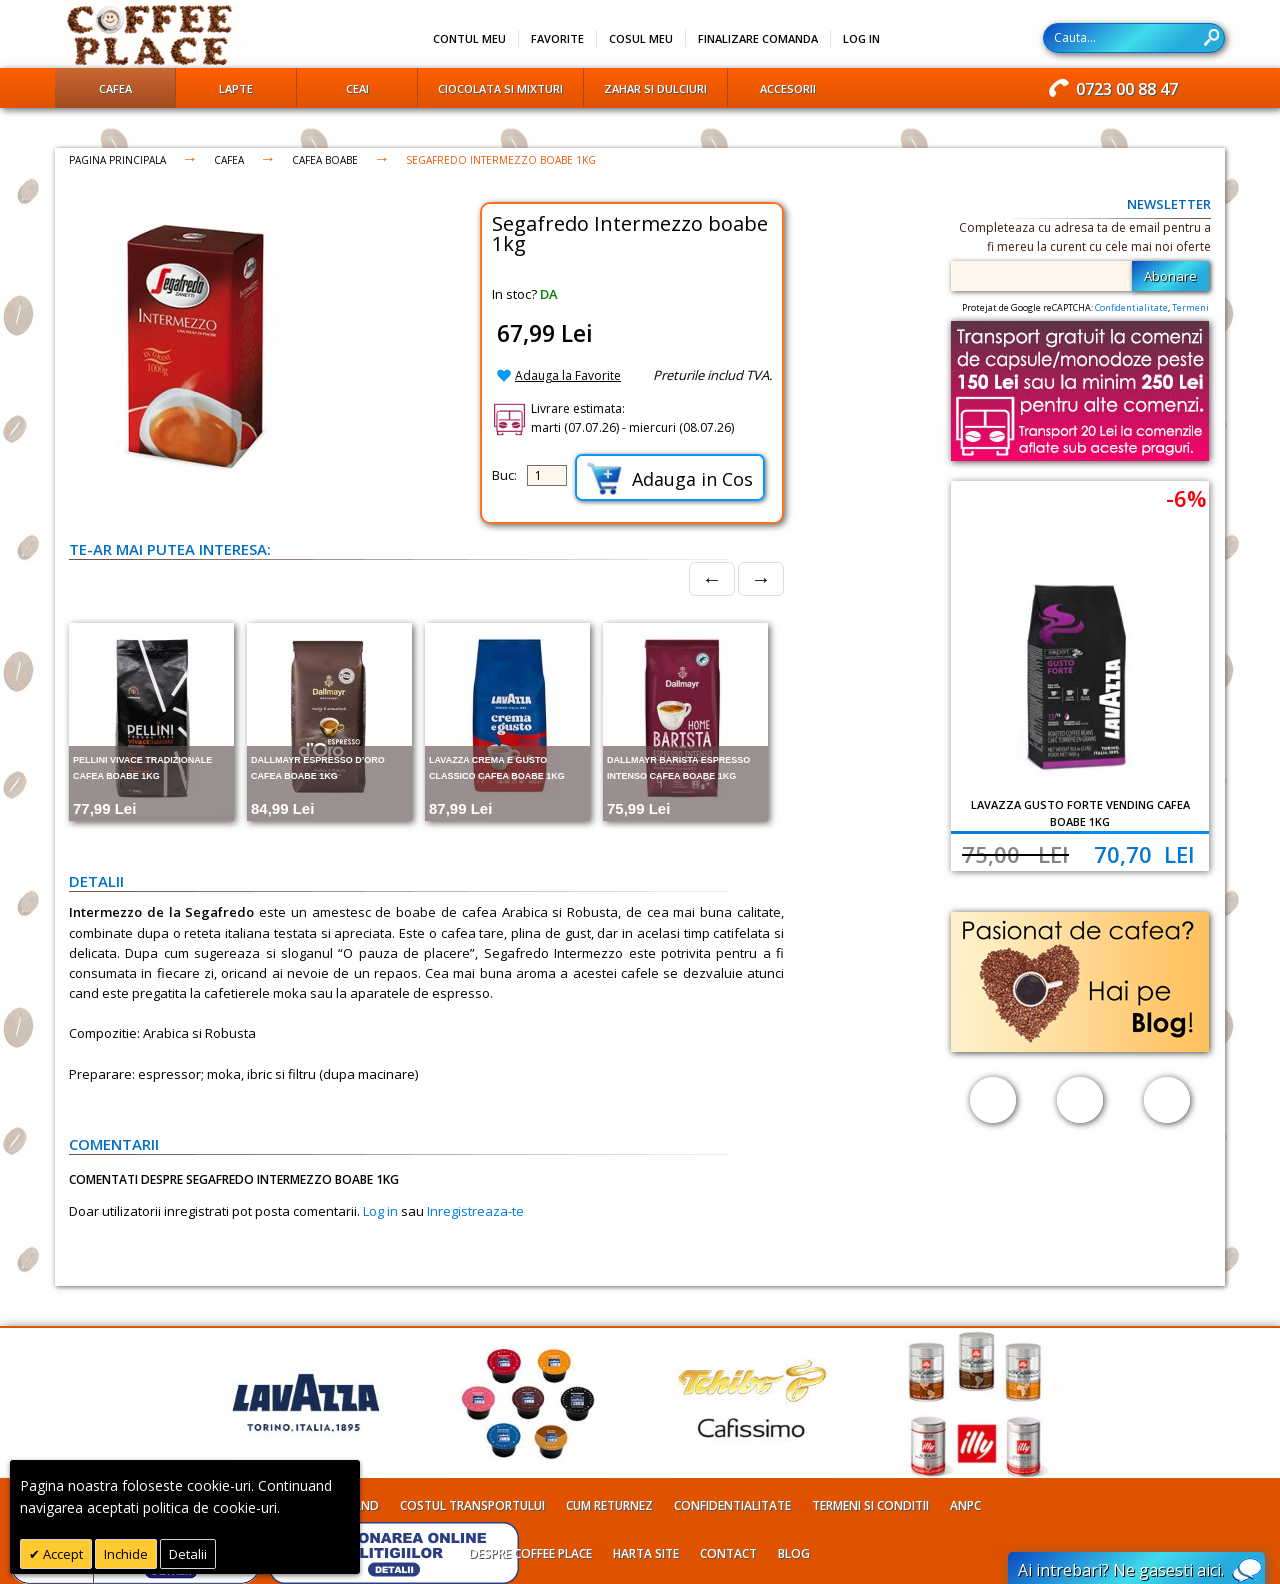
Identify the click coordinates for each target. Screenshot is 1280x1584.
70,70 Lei (1144, 854)
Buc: (504, 475)
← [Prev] (712, 578)
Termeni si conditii (870, 1505)
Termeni (1190, 307)
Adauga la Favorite (568, 375)
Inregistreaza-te (475, 1211)
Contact (728, 1553)
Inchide (126, 1554)
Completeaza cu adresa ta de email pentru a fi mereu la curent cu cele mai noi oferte (1085, 237)
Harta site (646, 1553)
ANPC (965, 1505)
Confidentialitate (1131, 307)
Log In (861, 38)
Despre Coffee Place (530, 1553)
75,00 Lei (1015, 854)
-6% (1186, 498)
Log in (380, 1211)
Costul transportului (472, 1505)
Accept (61, 1554)
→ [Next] (761, 578)
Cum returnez (609, 1505)
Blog (794, 1553)
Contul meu (469, 38)
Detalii (188, 1554)
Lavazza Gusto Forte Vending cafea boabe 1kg (1080, 813)
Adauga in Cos (670, 478)
